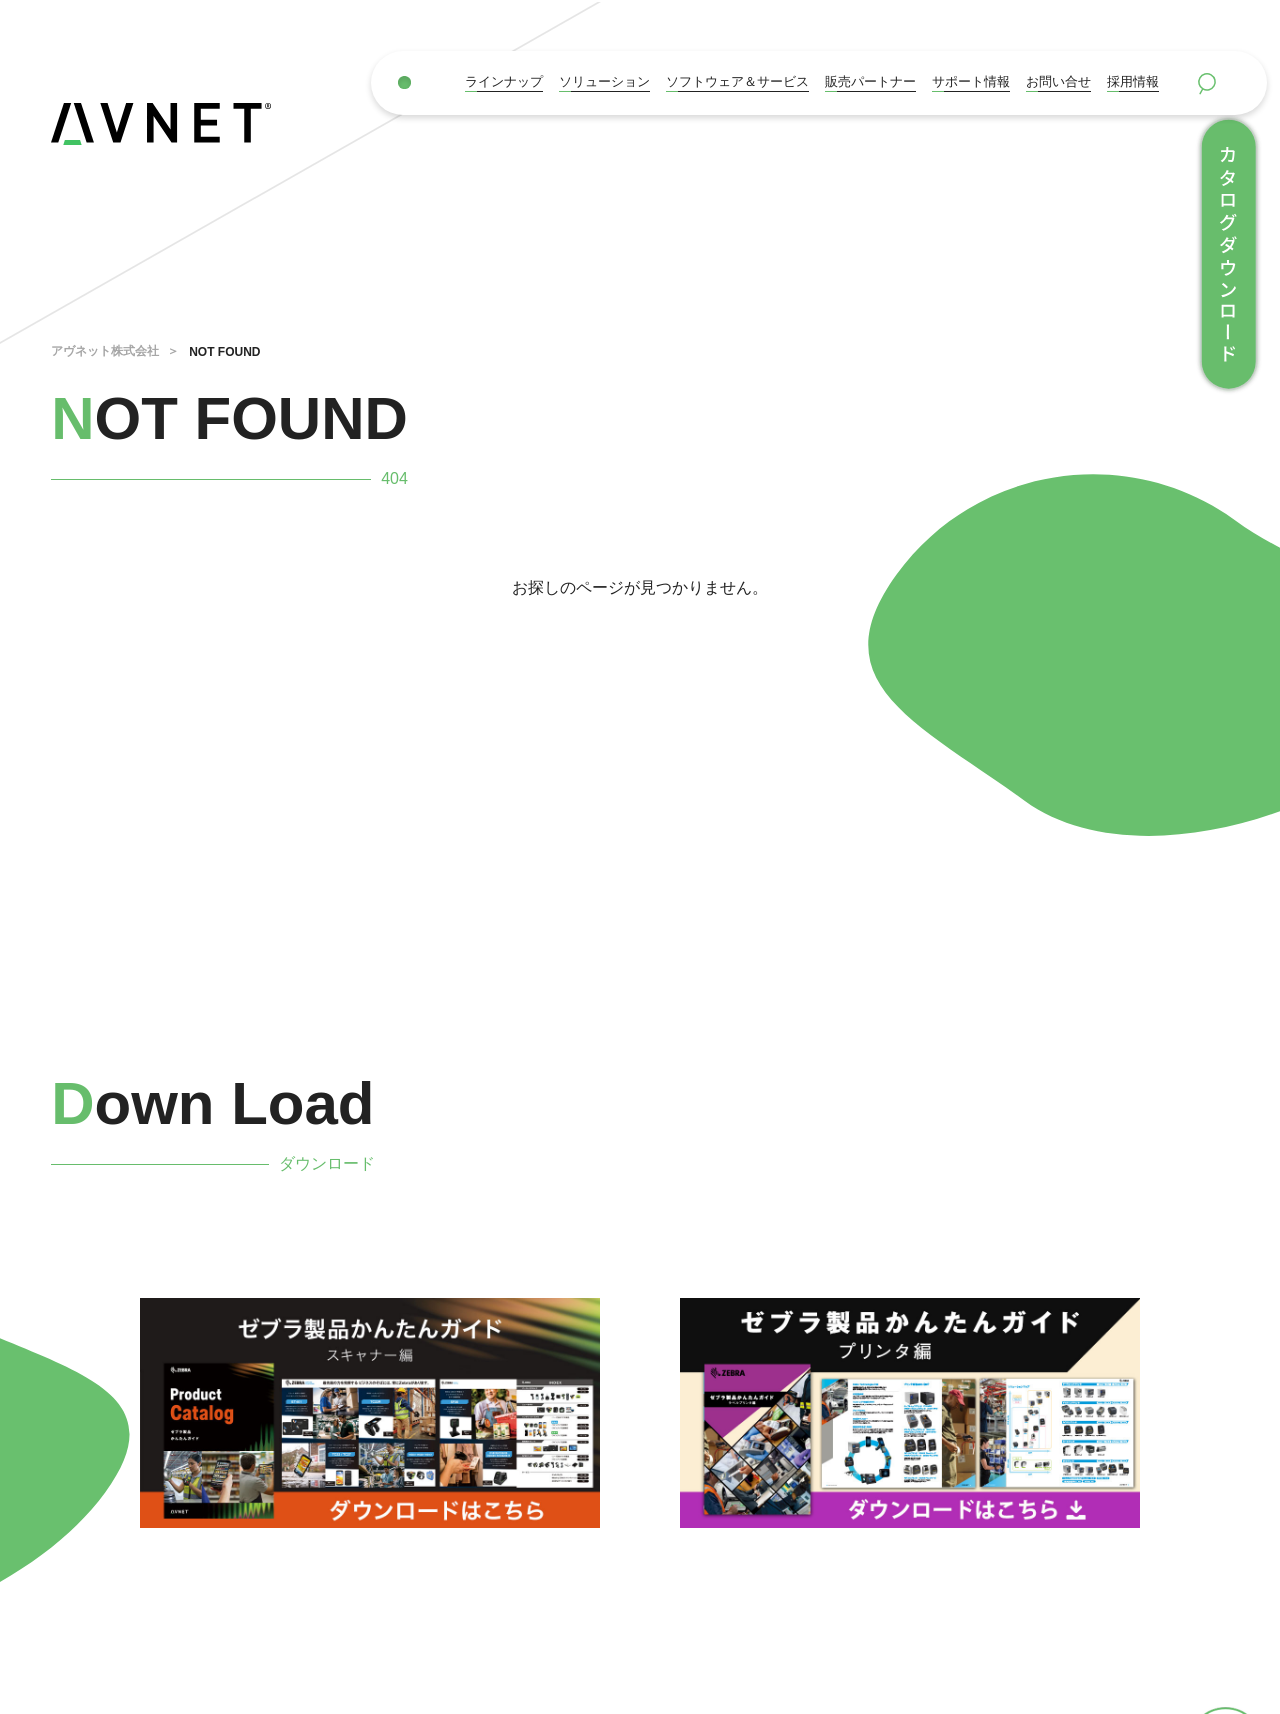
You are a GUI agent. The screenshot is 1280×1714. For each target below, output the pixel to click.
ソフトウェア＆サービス (737, 81)
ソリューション (604, 81)
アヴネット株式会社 (105, 351)
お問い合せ (1058, 81)
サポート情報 (971, 81)
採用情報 (1133, 81)
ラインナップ (504, 81)
